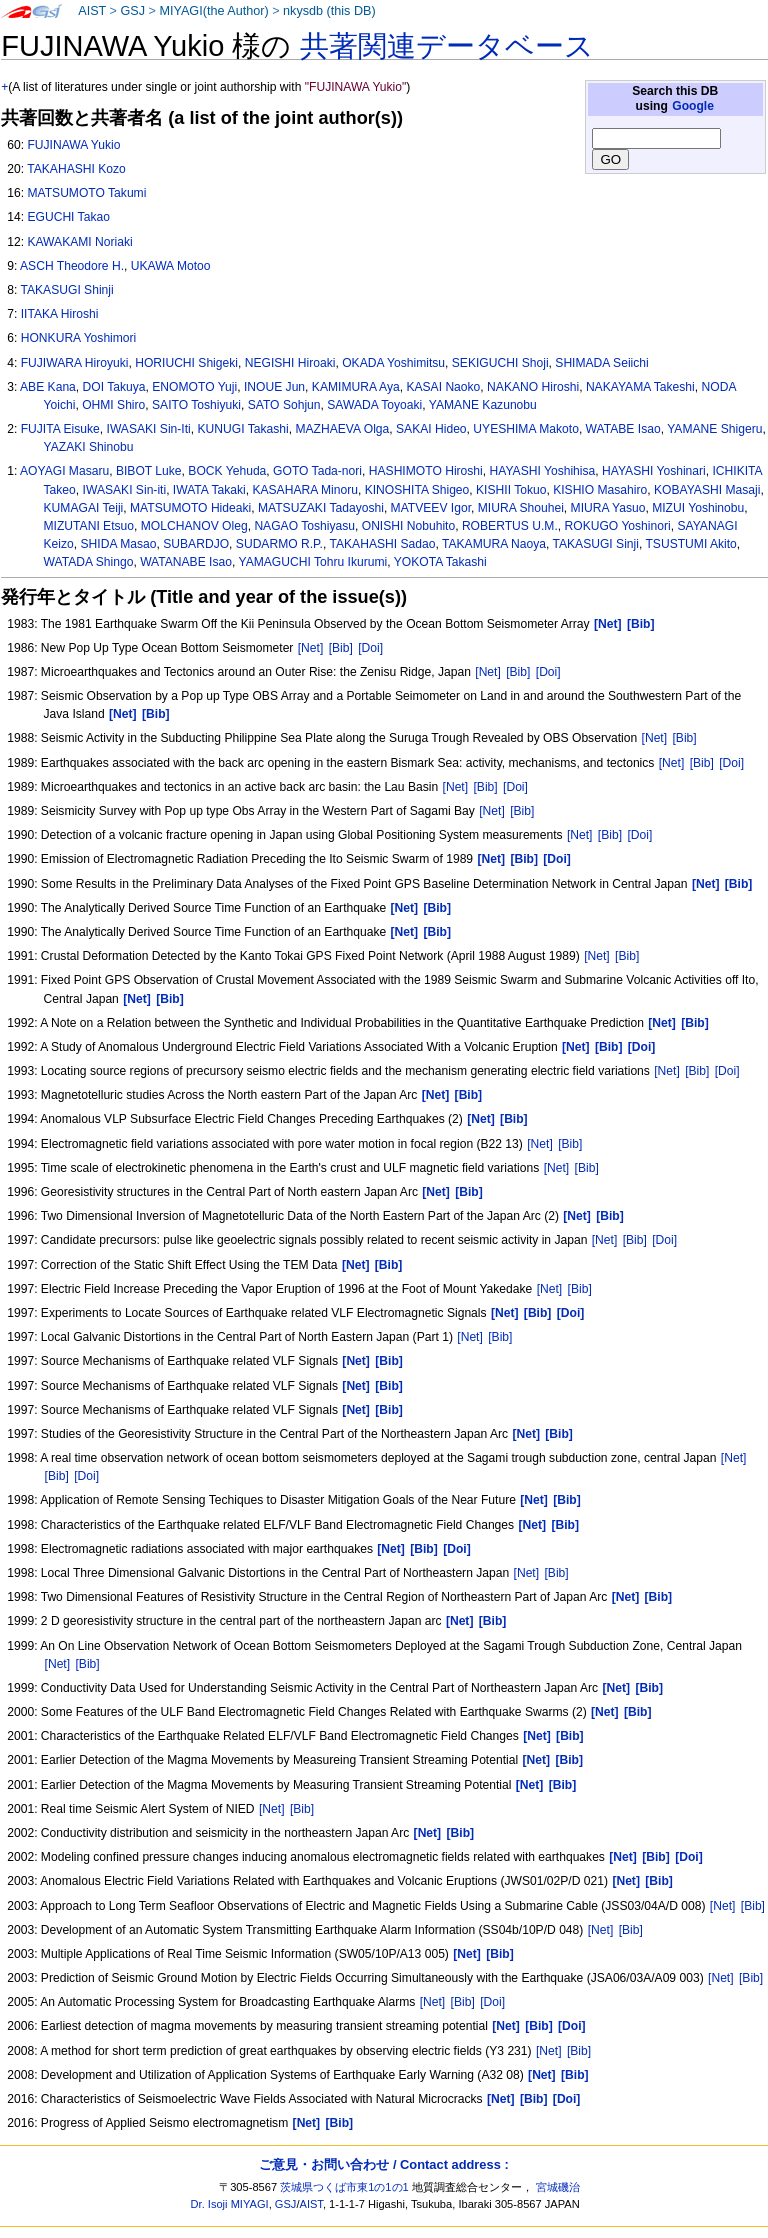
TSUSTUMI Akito (690, 544)
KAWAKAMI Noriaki (79, 242)
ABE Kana (48, 387)
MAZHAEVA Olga (342, 429)
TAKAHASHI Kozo (76, 169)
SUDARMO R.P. (279, 544)
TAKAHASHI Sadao (382, 544)
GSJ (132, 11)
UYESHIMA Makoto (526, 429)
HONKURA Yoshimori (79, 338)
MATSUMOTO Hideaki (190, 508)
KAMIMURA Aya (356, 387)
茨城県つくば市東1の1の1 (344, 2187)
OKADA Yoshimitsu (393, 363)
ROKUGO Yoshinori (618, 526)
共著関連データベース (447, 46)
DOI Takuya (114, 387)
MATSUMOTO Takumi (86, 193)
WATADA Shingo (89, 562)
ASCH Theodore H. (72, 266)
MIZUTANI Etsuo (89, 526)
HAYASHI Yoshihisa (543, 471)
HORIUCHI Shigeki (186, 363)
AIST (92, 11)
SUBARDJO (196, 544)
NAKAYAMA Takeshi (640, 387)
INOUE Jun (274, 387)
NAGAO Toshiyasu (304, 526)
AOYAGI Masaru (64, 471)
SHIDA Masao (119, 544)
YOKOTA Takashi (440, 562)
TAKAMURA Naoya (494, 544)
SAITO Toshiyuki (196, 405)
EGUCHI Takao (68, 217)
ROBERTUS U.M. (510, 526)
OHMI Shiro (113, 405)
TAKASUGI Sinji (595, 544)
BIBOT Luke (149, 471)
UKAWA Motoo (171, 266)
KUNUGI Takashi (242, 429)
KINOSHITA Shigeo (417, 490)
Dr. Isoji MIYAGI (230, 2204)
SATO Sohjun (284, 405)
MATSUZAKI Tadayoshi (321, 508)
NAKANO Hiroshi (533, 387)
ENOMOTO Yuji (194, 387)
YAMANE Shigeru (714, 429)
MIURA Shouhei (521, 508)
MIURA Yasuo (608, 508)
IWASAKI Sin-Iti (149, 429)
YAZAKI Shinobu (89, 447)
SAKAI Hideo (431, 429)
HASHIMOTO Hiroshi (426, 471)
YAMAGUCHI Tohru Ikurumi (312, 562)
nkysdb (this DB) (329, 11)
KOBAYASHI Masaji (707, 490)
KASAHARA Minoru (305, 490)
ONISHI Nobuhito (408, 526)
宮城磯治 (558, 2187)
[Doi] (370, 648)
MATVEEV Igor (431, 508)
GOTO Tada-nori (317, 471)
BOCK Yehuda (227, 471)
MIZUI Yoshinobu (698, 508)
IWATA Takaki (209, 490)
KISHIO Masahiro (600, 490)
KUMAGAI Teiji (84, 508)
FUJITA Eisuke (60, 429)
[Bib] (341, 648)
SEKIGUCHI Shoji (500, 363)
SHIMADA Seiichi (601, 363)
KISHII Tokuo (511, 490)
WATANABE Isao (186, 562)
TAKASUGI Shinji (66, 290)
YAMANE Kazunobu (483, 405)
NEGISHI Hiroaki (290, 363)
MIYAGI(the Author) (213, 11)
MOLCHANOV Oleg (194, 526)
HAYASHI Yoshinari (654, 471)
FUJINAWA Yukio (73, 145)
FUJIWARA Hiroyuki (75, 363)
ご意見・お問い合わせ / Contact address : (383, 2164)
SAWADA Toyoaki (374, 405)
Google (693, 106)
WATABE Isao (623, 429)
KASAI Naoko (443, 387)
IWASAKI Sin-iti (125, 490)
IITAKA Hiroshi (60, 314)
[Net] (311, 648)
